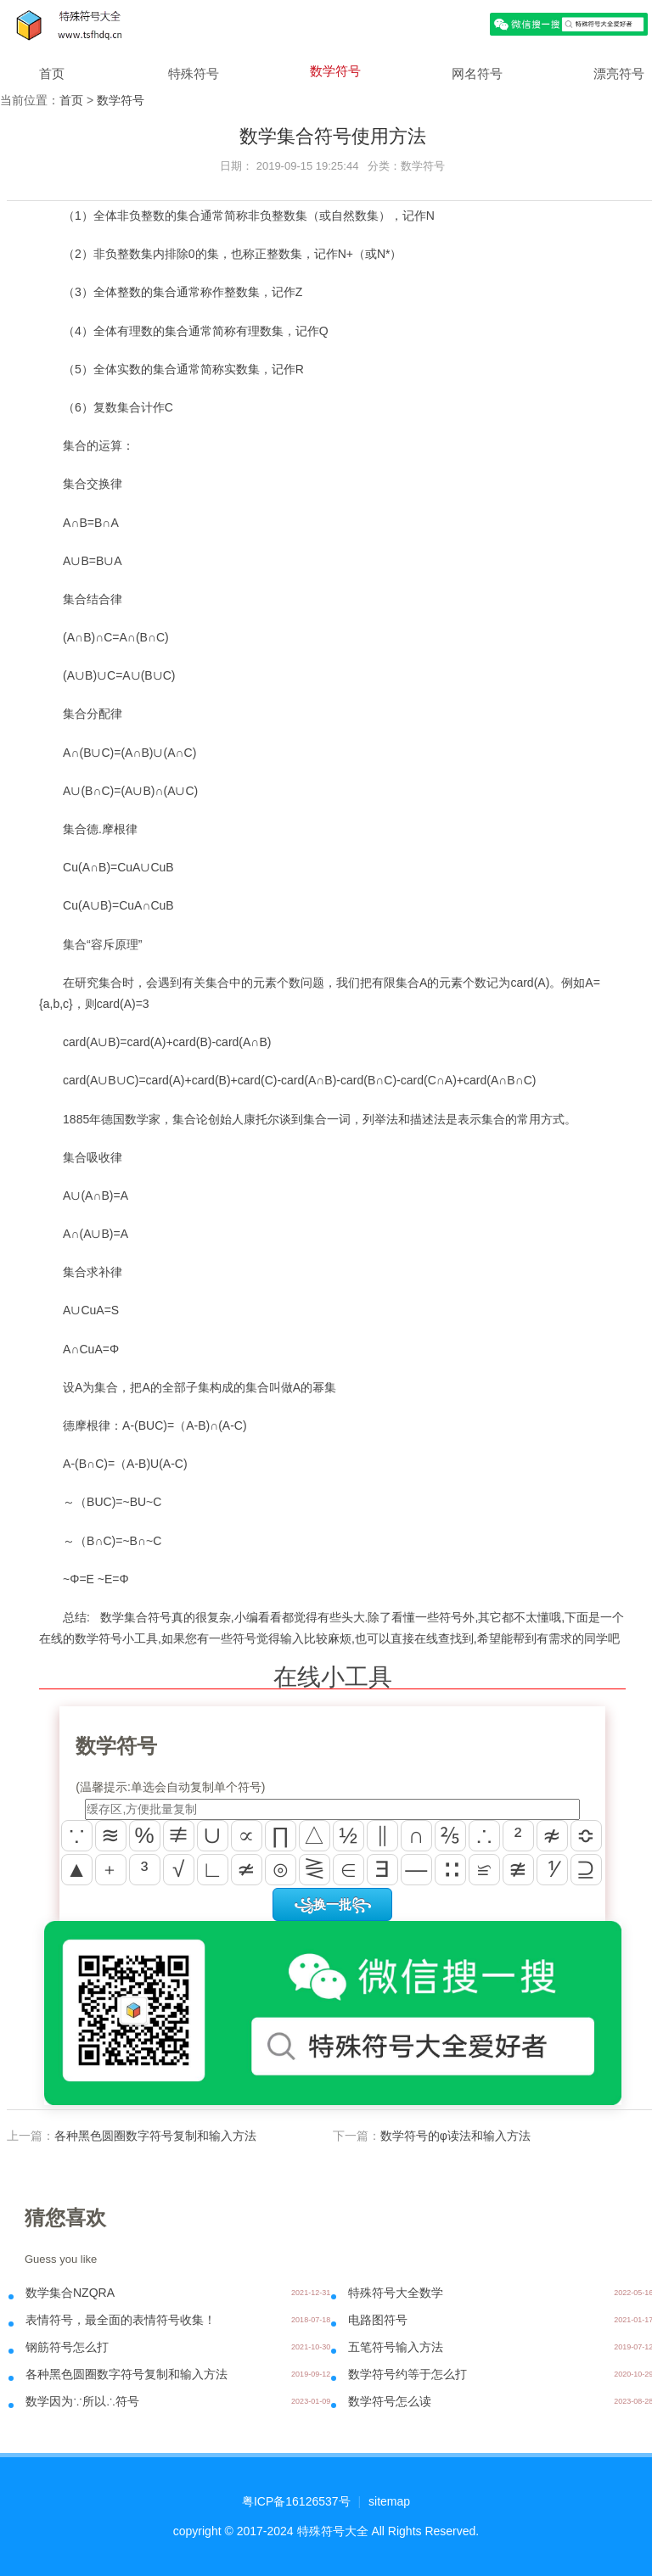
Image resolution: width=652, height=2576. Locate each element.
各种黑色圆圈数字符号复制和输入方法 (155, 2135)
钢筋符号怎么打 (67, 2347)
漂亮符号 (618, 73)
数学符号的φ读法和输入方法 (455, 2135)
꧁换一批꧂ (332, 1904)
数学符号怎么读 (389, 2401)
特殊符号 (193, 73)
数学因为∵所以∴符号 (82, 2401)
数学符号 (335, 71)
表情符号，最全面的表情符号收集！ (120, 2320)
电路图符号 (378, 2320)
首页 (52, 73)
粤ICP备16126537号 (296, 2501)
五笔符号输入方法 (395, 2347)
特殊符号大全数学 (395, 2292)
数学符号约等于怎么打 (407, 2374)
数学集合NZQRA (70, 2292)
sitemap (389, 2501)
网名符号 (477, 73)
